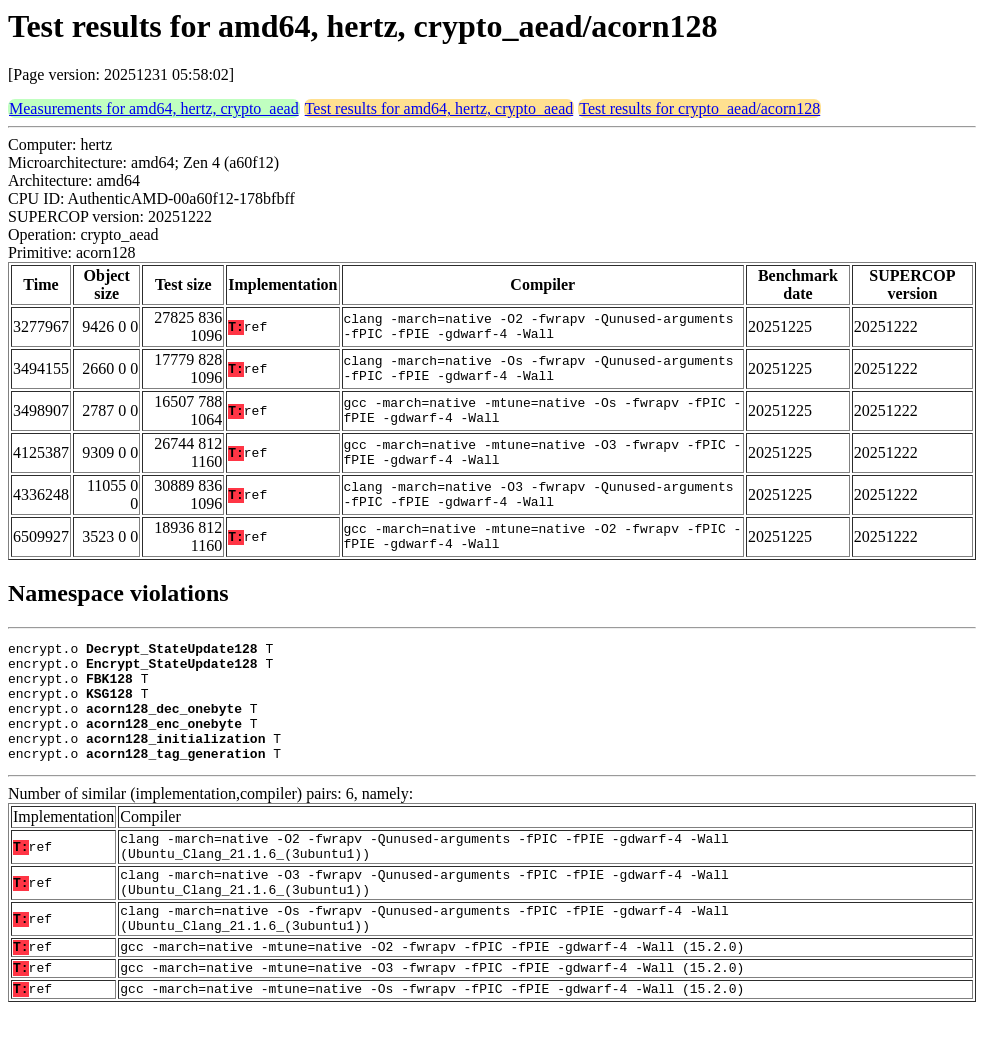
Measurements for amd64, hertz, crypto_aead (154, 108)
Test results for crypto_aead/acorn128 (699, 108)
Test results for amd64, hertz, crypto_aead (439, 108)
